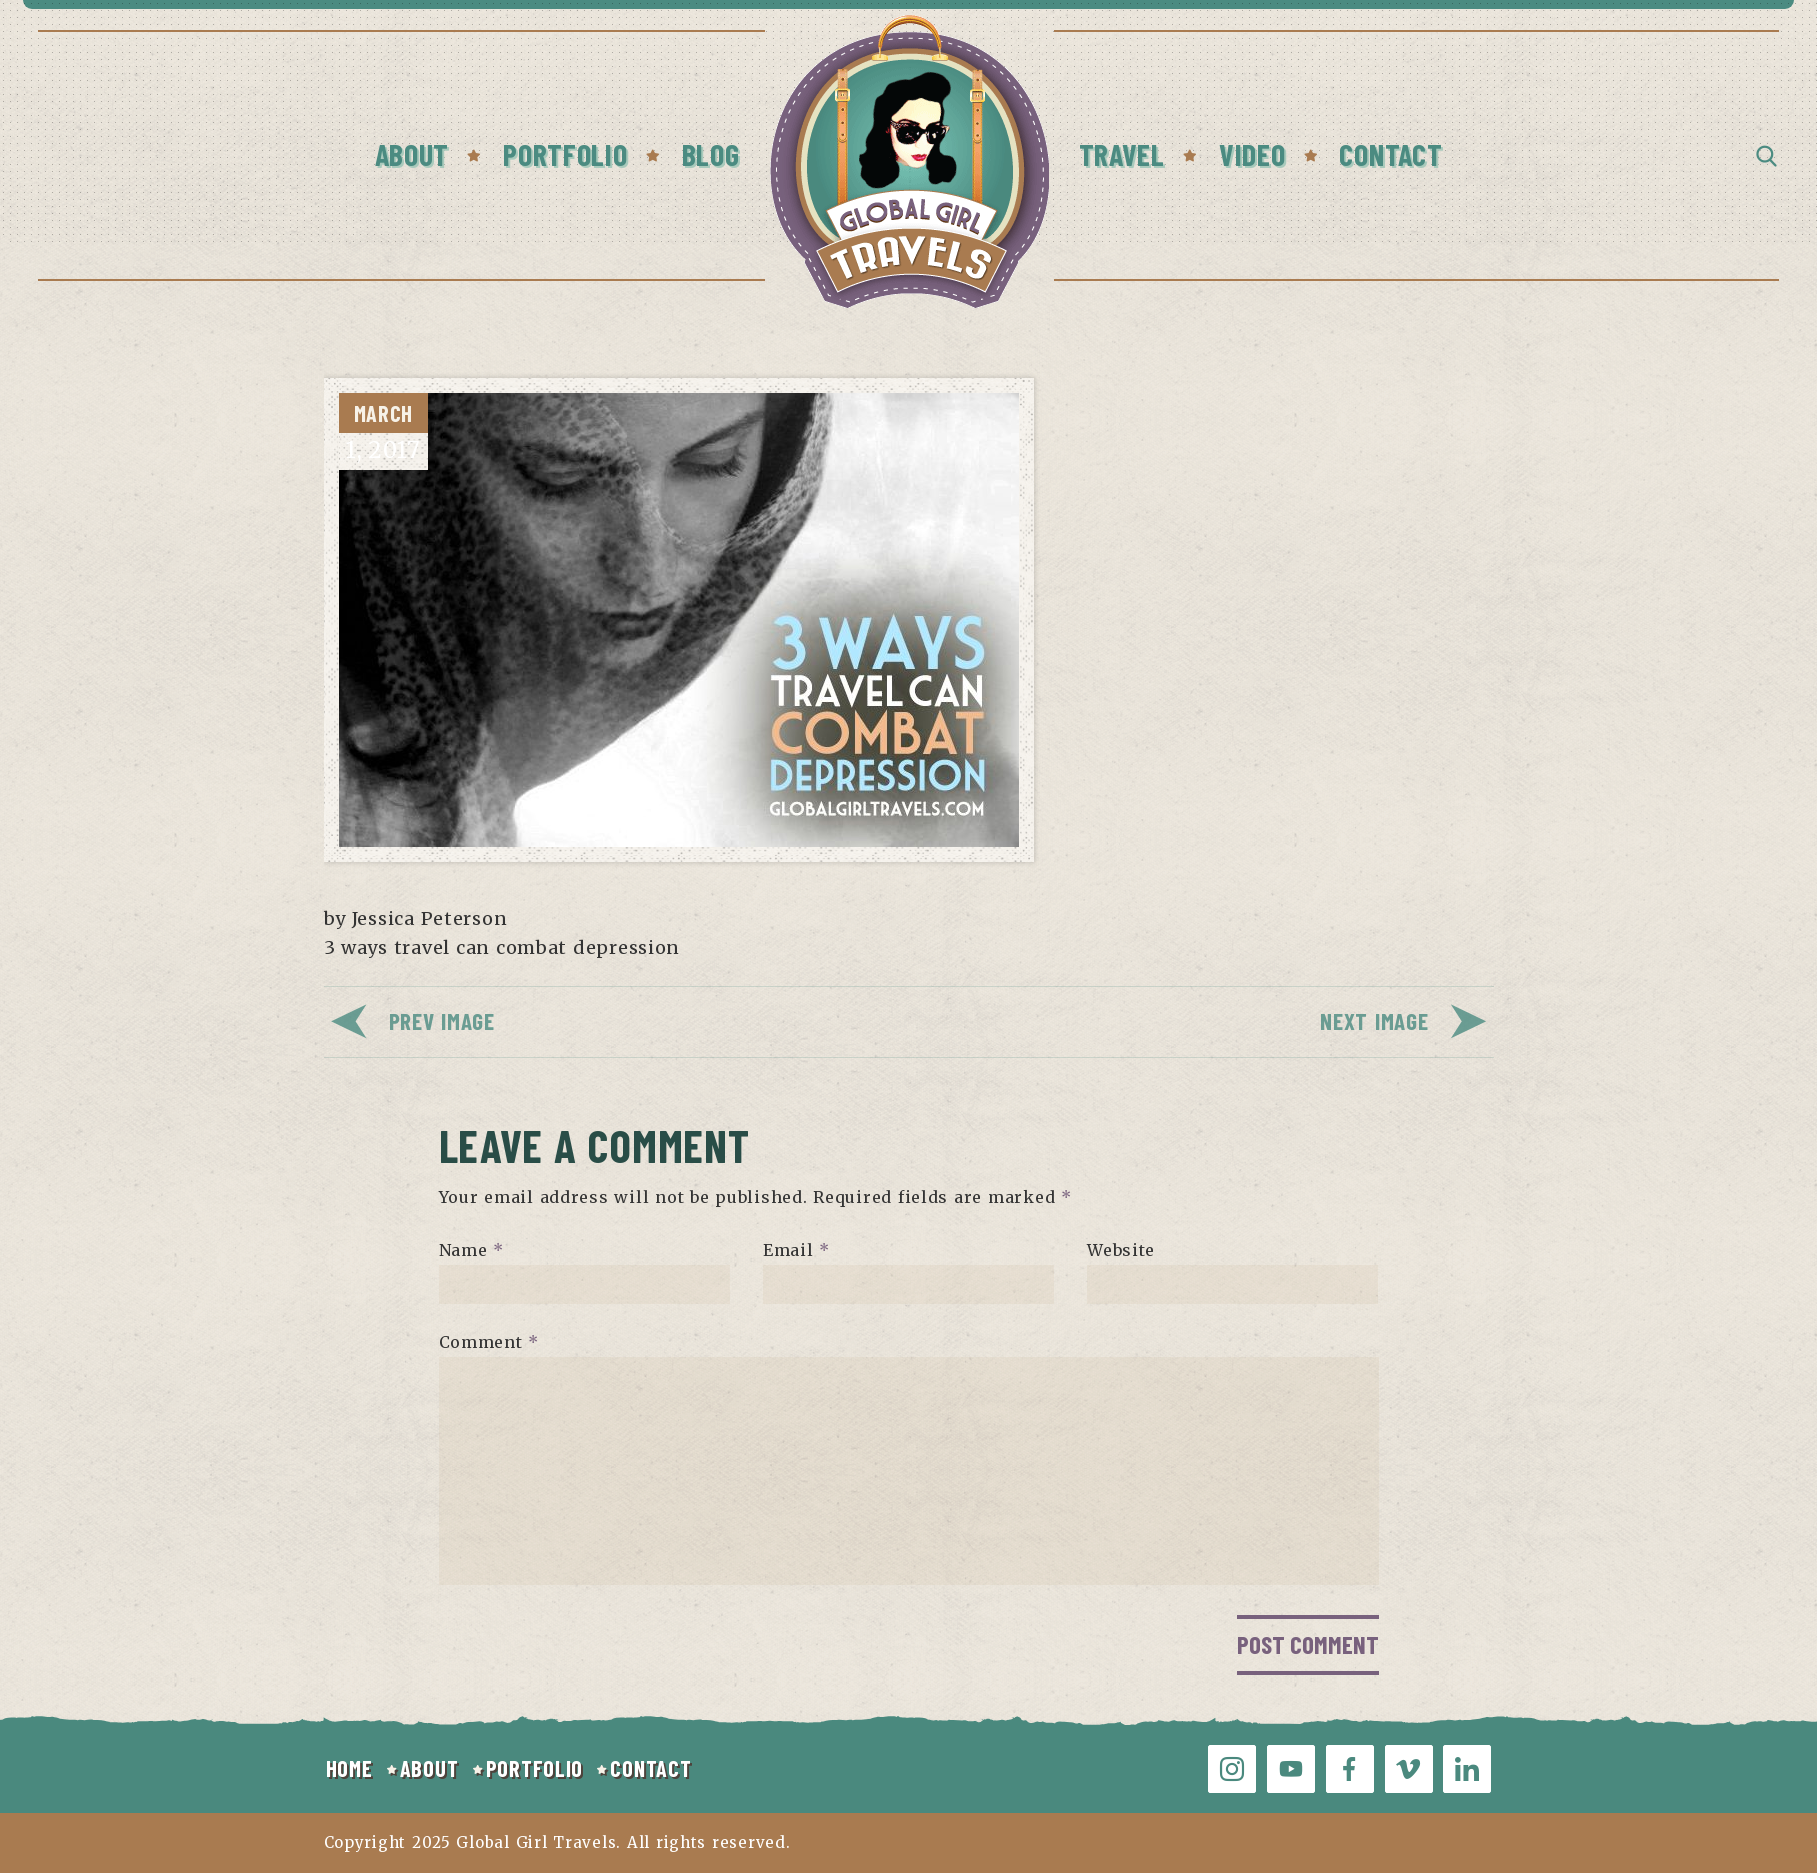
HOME (349, 1768)
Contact (1390, 154)
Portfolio (565, 154)
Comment (489, 1342)
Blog (711, 154)
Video (1252, 154)
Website (1121, 1250)
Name (471, 1250)
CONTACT (650, 1768)
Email (796, 1250)
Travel (1122, 154)
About (412, 154)
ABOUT (429, 1768)
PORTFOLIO (534, 1768)
